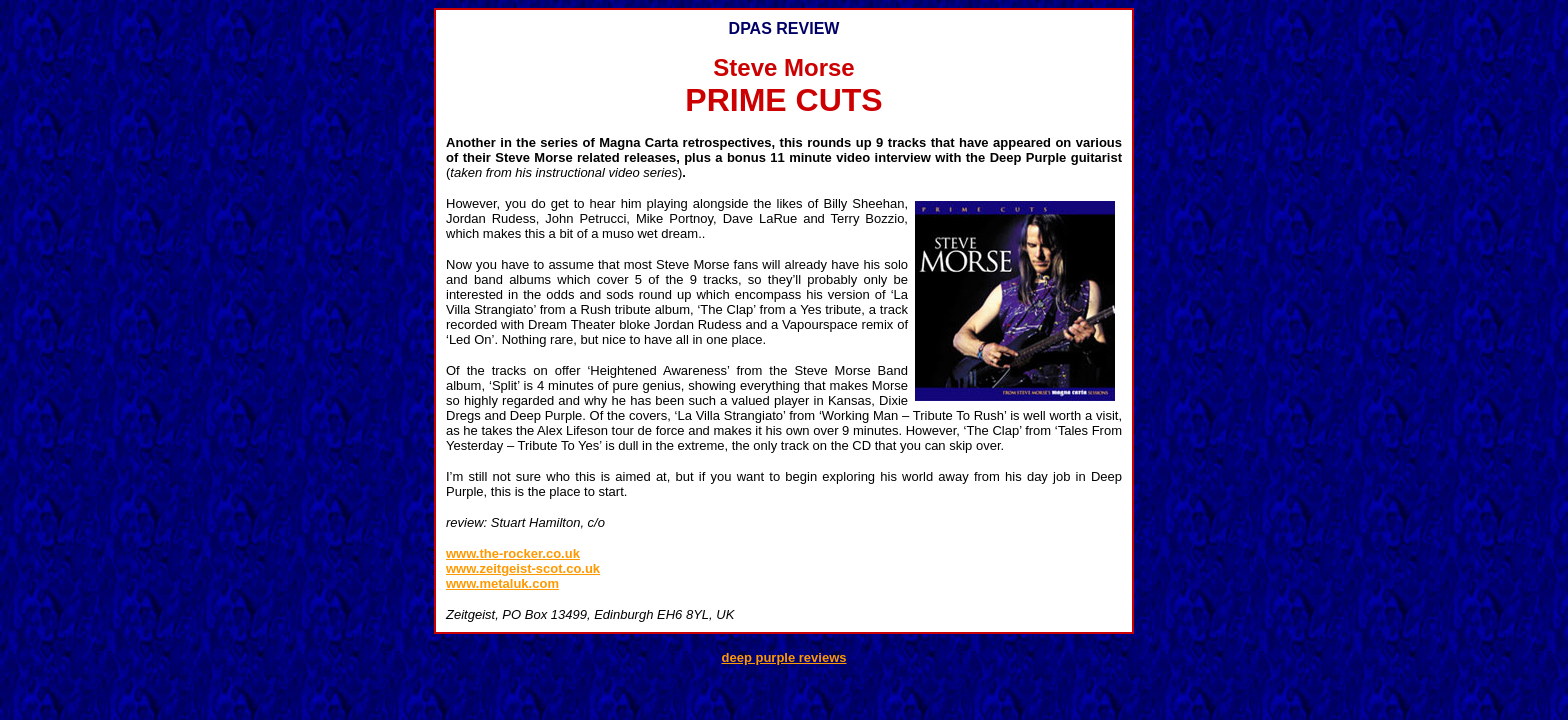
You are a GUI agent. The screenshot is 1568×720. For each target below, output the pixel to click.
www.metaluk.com (502, 583)
